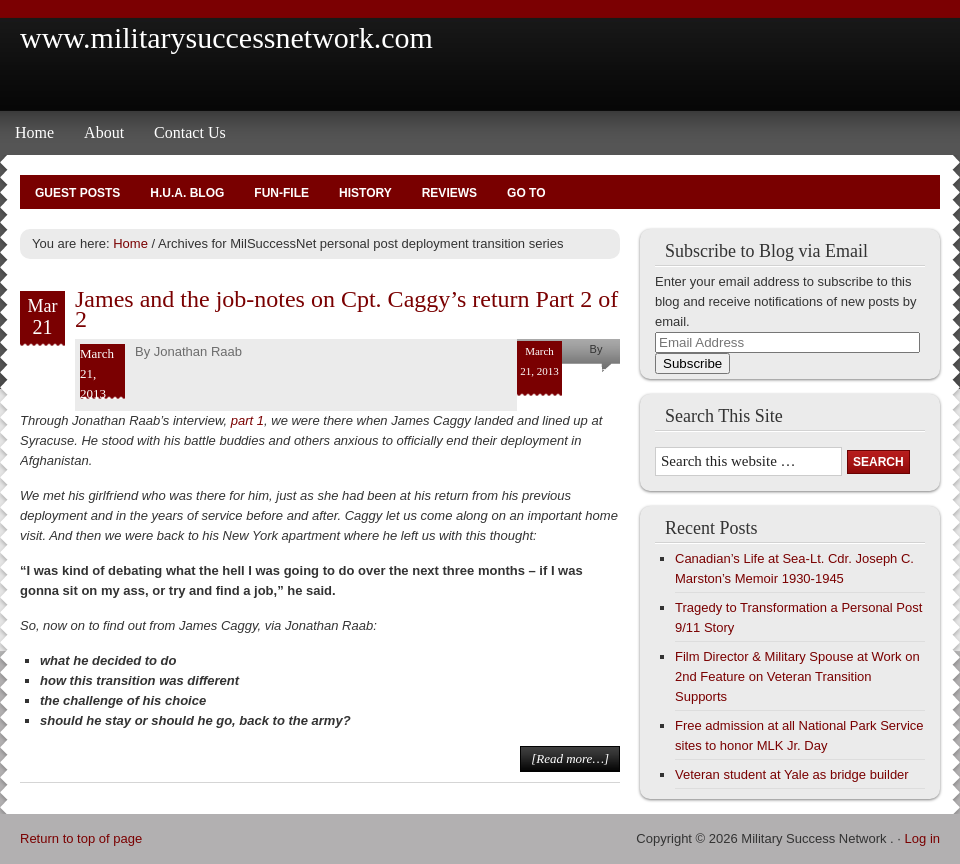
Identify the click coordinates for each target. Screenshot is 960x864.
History (365, 193)
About (104, 132)
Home (34, 132)
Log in (922, 838)
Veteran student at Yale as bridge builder (792, 774)
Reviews (449, 193)
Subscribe (692, 363)
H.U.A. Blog (187, 193)
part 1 (247, 420)
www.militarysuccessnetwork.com (226, 37)
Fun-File (281, 193)
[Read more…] (570, 758)
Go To (526, 193)
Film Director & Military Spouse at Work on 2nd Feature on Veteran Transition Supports (797, 676)
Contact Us (190, 132)
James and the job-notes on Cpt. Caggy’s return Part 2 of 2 (346, 309)
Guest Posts (77, 193)
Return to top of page (81, 838)
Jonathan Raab (198, 351)
